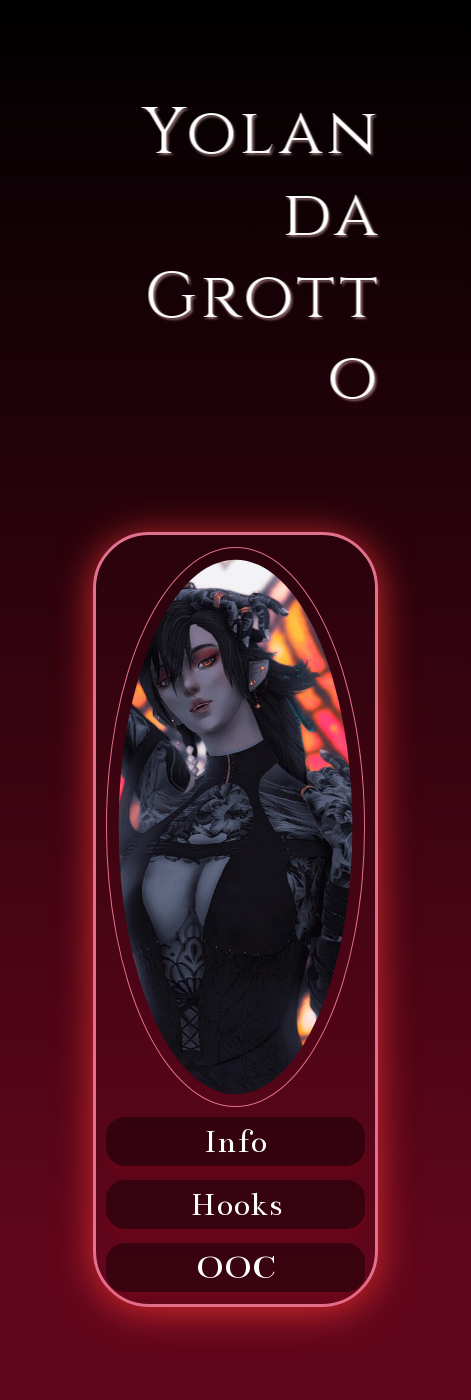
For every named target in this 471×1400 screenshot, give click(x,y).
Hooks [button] (236, 1204)
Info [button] (235, 1141)
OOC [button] (236, 1267)
